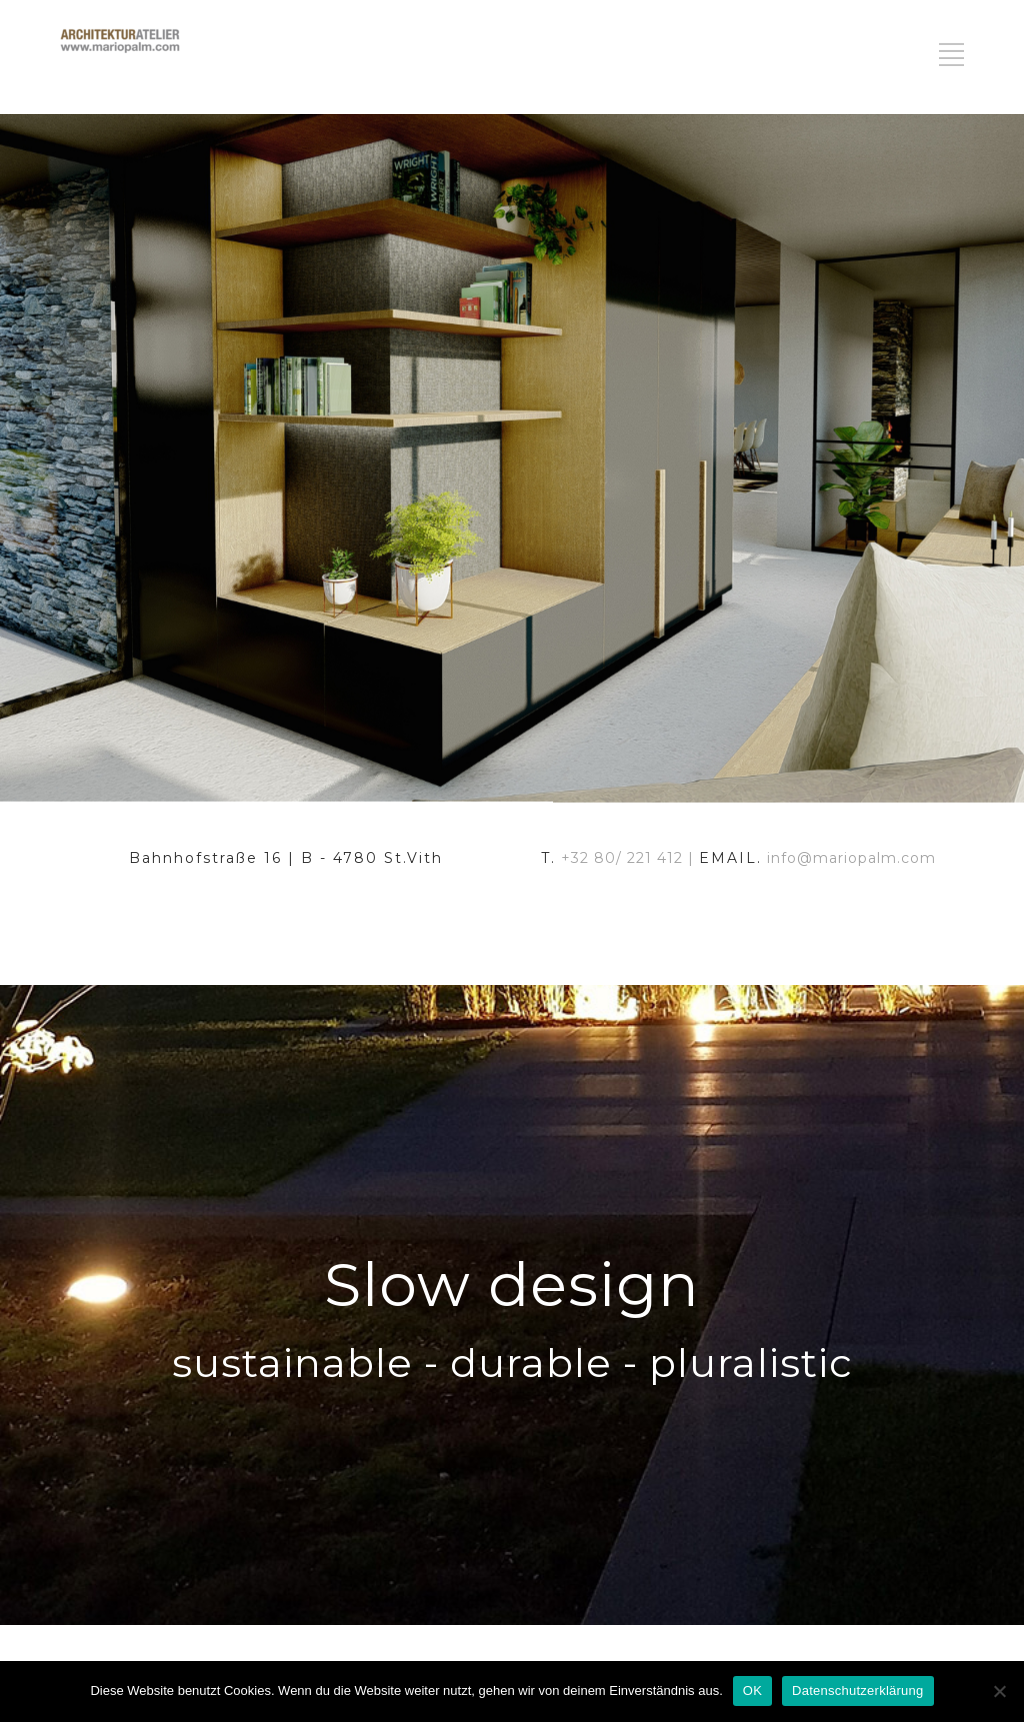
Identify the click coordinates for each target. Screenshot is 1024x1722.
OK (752, 1690)
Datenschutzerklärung (857, 1690)
